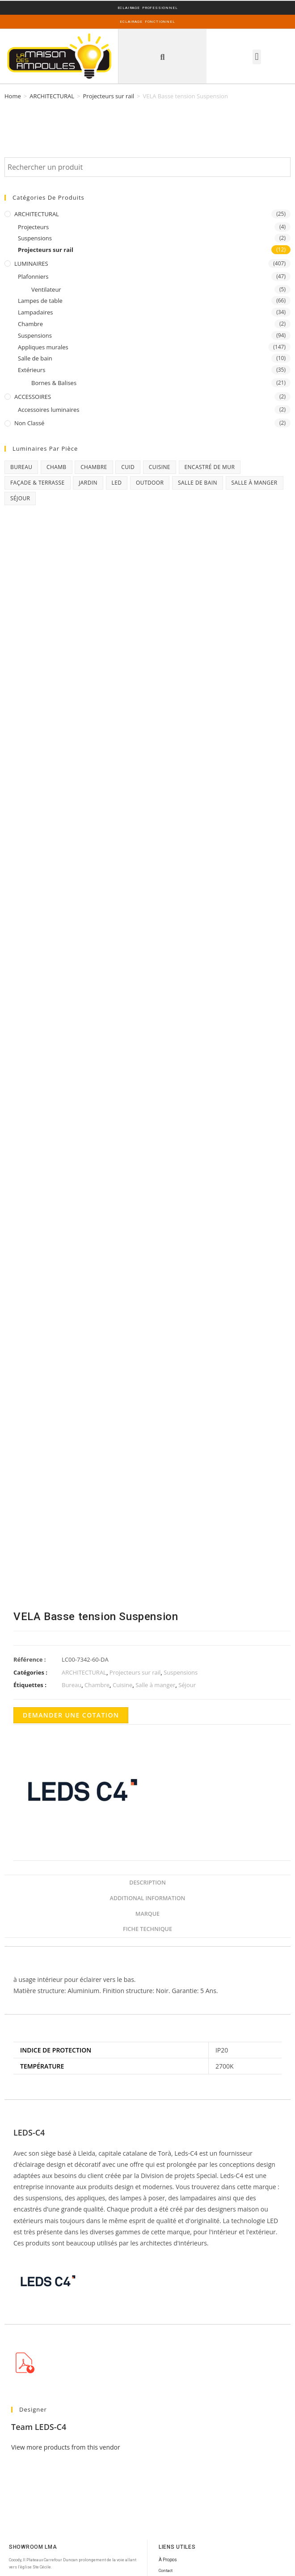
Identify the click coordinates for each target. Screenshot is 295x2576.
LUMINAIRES (31, 264)
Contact (166, 2570)
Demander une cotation (71, 1715)
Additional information (147, 1898)
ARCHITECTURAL (52, 96)
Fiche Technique (147, 1929)
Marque (147, 1914)
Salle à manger (155, 1685)
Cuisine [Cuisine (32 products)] (159, 467)
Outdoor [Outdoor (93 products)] (150, 482)
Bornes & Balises (53, 383)
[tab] (147, 1883)
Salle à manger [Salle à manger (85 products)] (255, 482)
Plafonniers (33, 276)
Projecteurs (33, 227)
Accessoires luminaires (49, 410)
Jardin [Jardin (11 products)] (88, 482)
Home (12, 96)
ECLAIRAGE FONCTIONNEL (147, 22)
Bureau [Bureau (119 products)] (21, 467)
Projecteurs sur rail (109, 96)
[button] (162, 57)
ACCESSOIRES (32, 397)
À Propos (168, 2559)
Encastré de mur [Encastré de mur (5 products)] (210, 467)
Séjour (187, 1685)
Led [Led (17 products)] (117, 482)
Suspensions (35, 238)
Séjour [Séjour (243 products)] (20, 498)
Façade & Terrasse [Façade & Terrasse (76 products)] (37, 482)
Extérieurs (31, 370)
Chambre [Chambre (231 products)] (93, 467)
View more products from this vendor (65, 2447)
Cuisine (122, 1685)
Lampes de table (40, 301)
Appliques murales (43, 347)
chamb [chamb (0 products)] (56, 467)
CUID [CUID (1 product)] (128, 467)
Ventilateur (46, 289)
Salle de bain (35, 358)
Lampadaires (35, 312)
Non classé (29, 423)
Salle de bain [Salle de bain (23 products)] (197, 482)
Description (147, 1882)
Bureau (71, 1685)
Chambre (30, 324)
